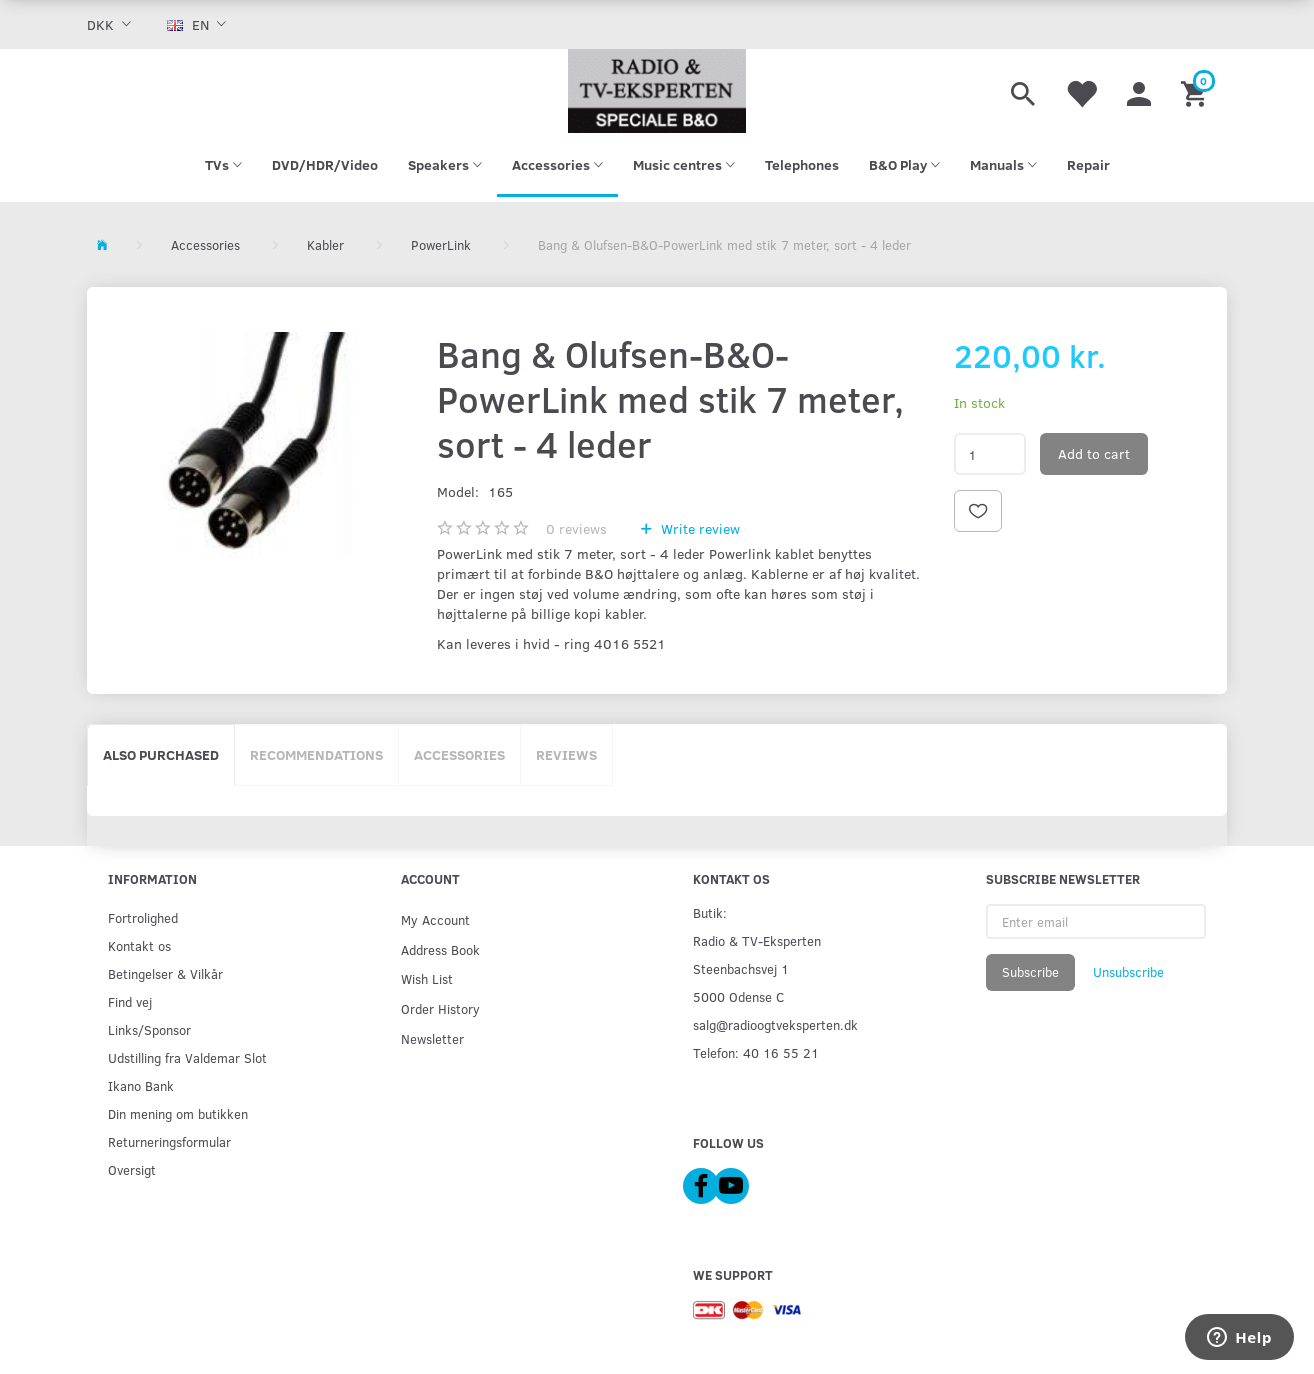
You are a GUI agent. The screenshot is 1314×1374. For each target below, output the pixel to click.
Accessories (459, 754)
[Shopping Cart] (1196, 91)
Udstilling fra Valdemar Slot (187, 1057)
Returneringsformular (169, 1141)
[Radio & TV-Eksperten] (657, 91)
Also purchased (161, 754)
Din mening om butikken (178, 1113)
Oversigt (132, 1169)
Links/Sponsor (149, 1029)
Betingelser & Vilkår (165, 973)
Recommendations (316, 754)
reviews (576, 528)
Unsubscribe (1128, 972)
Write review (698, 528)
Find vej (130, 1001)
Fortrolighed (143, 917)
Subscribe (1030, 972)
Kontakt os (139, 945)
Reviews (566, 754)
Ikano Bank (141, 1085)
